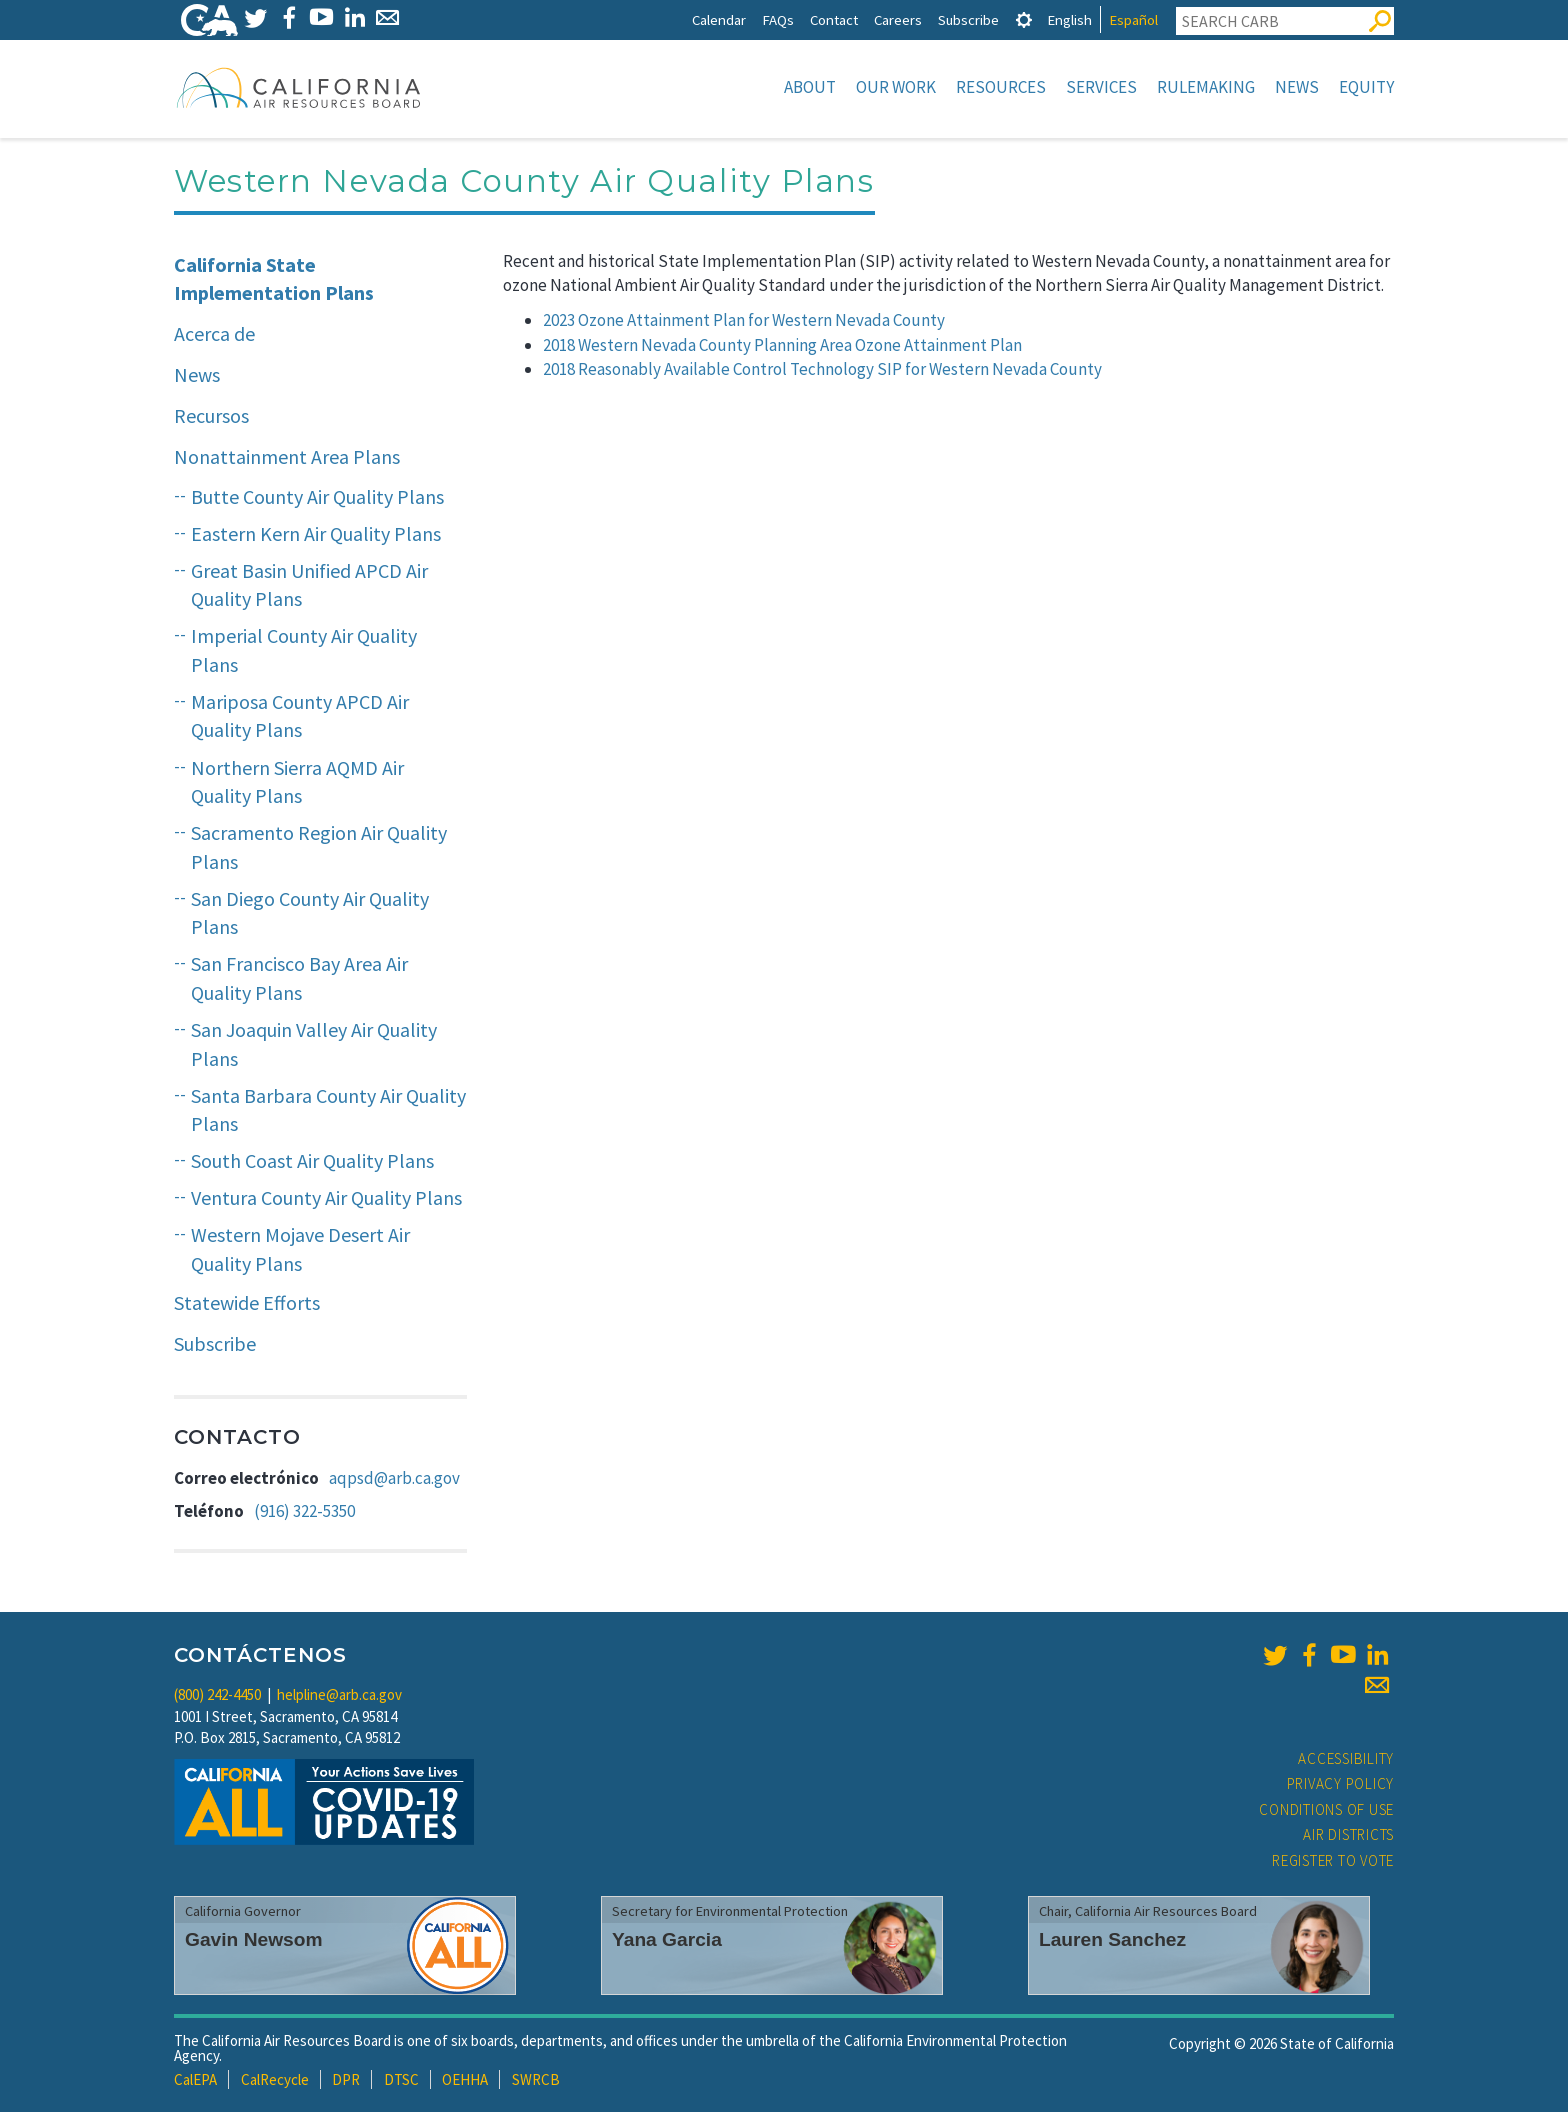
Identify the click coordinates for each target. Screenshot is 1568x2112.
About (810, 87)
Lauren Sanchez (1112, 1939)
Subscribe (968, 19)
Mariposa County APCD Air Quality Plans (300, 716)
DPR (346, 2079)
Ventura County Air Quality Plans (326, 1197)
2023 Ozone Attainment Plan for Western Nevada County (744, 320)
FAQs (778, 19)
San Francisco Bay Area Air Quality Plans (299, 978)
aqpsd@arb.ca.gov (394, 1478)
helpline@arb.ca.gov (339, 1694)
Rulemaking (1206, 87)
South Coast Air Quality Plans (312, 1160)
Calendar (719, 19)
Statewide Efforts (247, 1302)
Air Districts (1348, 1834)
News (1297, 87)
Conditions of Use (1326, 1809)
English (1069, 19)
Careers (898, 19)
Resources (1001, 87)
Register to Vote (1333, 1860)
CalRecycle (275, 2079)
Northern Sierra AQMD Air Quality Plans (297, 782)
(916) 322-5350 (304, 1511)
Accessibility (1346, 1758)
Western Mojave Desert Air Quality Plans (300, 1249)
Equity (1366, 87)
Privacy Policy (1341, 1783)
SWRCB (536, 2079)
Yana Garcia (667, 1939)
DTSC (401, 2079)
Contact (834, 19)
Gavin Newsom (254, 1939)
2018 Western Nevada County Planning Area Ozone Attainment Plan (782, 345)
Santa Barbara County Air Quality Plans (328, 1110)
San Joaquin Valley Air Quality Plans (314, 1044)
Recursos (211, 415)
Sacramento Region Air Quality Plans (319, 847)
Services (1101, 87)
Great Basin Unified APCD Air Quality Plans (309, 585)
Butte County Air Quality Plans (317, 496)
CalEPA (195, 2079)
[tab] (1024, 19)
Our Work (896, 87)
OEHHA (465, 2079)
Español (1133, 19)
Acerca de (214, 333)
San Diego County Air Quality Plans (310, 913)
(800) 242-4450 (217, 1694)
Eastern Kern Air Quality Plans (316, 533)
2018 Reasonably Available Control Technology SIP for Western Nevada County (822, 369)
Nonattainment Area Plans (287, 456)
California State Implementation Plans (274, 279)
